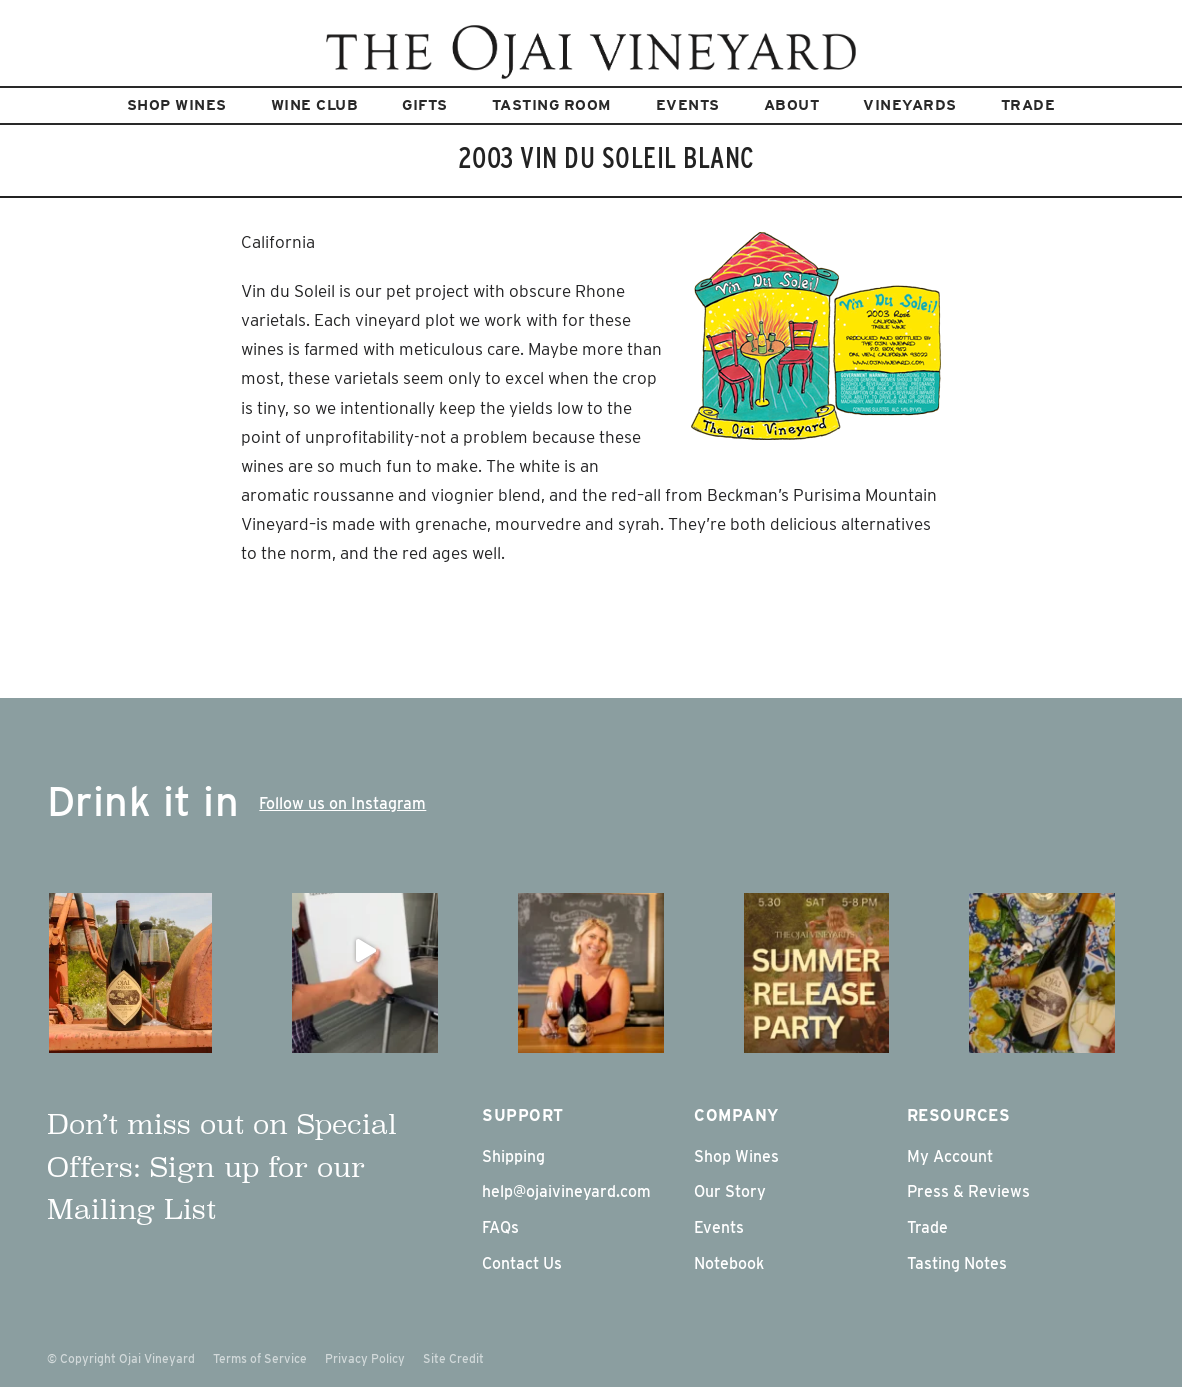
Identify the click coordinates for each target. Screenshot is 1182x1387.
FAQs (500, 1227)
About (792, 105)
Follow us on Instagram (342, 803)
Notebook (729, 1263)
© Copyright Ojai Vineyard (121, 1358)
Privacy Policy (365, 1358)
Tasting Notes (957, 1263)
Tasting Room (552, 105)
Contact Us (522, 1263)
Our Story (730, 1191)
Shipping (513, 1156)
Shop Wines (177, 105)
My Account (950, 1156)
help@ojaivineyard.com (566, 1191)
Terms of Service (260, 1358)
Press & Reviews (968, 1191)
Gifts (425, 105)
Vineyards (910, 105)
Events (688, 105)
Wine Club (315, 105)
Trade (1028, 105)
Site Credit (453, 1358)
